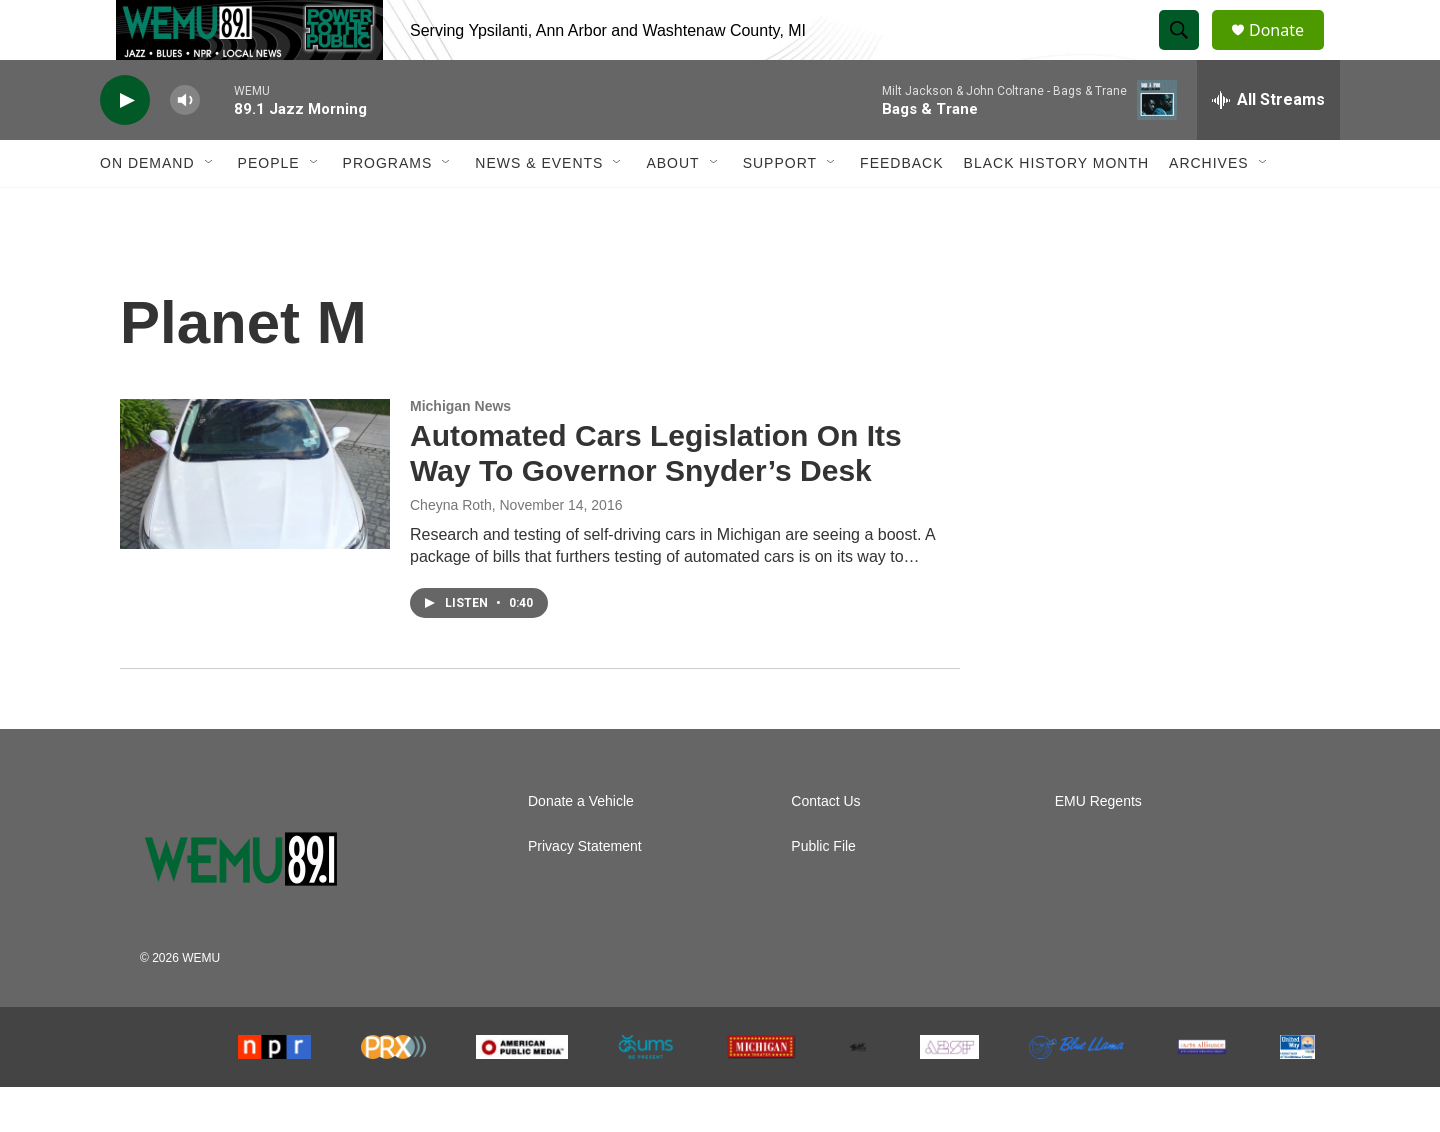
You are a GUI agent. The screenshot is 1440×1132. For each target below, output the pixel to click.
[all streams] (1268, 145)
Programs (388, 208)
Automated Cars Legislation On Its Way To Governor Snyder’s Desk (656, 498)
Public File (823, 891)
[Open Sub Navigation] (210, 208)
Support (780, 208)
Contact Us (825, 846)
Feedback (901, 208)
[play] (125, 145)
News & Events (539, 208)
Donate (1289, 52)
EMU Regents (1098, 846)
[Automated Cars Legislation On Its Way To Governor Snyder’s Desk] (255, 519)
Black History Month (1056, 208)
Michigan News (460, 451)
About (672, 208)
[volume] (185, 145)
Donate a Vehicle (581, 846)
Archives (1209, 208)
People (269, 208)
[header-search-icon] (1188, 53)
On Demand (147, 208)
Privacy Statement (585, 891)
